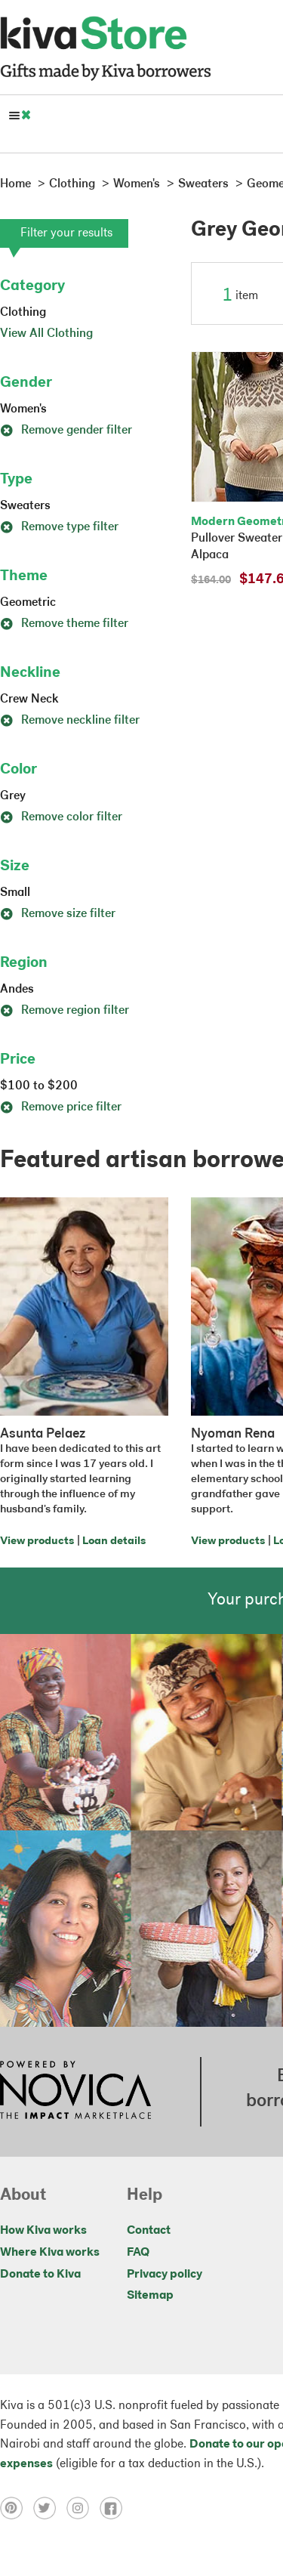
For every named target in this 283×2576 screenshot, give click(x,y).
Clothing (23, 313)
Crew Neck (29, 699)
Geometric (28, 603)
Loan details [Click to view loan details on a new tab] (114, 1541)
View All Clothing (46, 334)
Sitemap (150, 2296)
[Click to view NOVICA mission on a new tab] (75, 2092)
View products (37, 1541)
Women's (23, 409)
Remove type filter (59, 527)
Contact (149, 2231)
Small (15, 893)
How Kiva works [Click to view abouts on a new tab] (43, 2231)
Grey (13, 796)
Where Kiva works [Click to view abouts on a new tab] (50, 2253)
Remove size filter (57, 914)
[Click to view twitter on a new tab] (49, 2508)
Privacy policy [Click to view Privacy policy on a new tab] (164, 2275)
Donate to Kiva (40, 2275)
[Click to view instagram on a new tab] (83, 2508)
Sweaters (25, 506)
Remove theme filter (64, 624)
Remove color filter (61, 817)
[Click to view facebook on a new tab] (115, 2508)
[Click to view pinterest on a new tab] (16, 2508)
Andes (17, 990)
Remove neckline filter (70, 721)
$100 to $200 (39, 1086)
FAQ (138, 2253)
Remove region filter (64, 1011)
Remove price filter (61, 1107)
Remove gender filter (66, 431)
